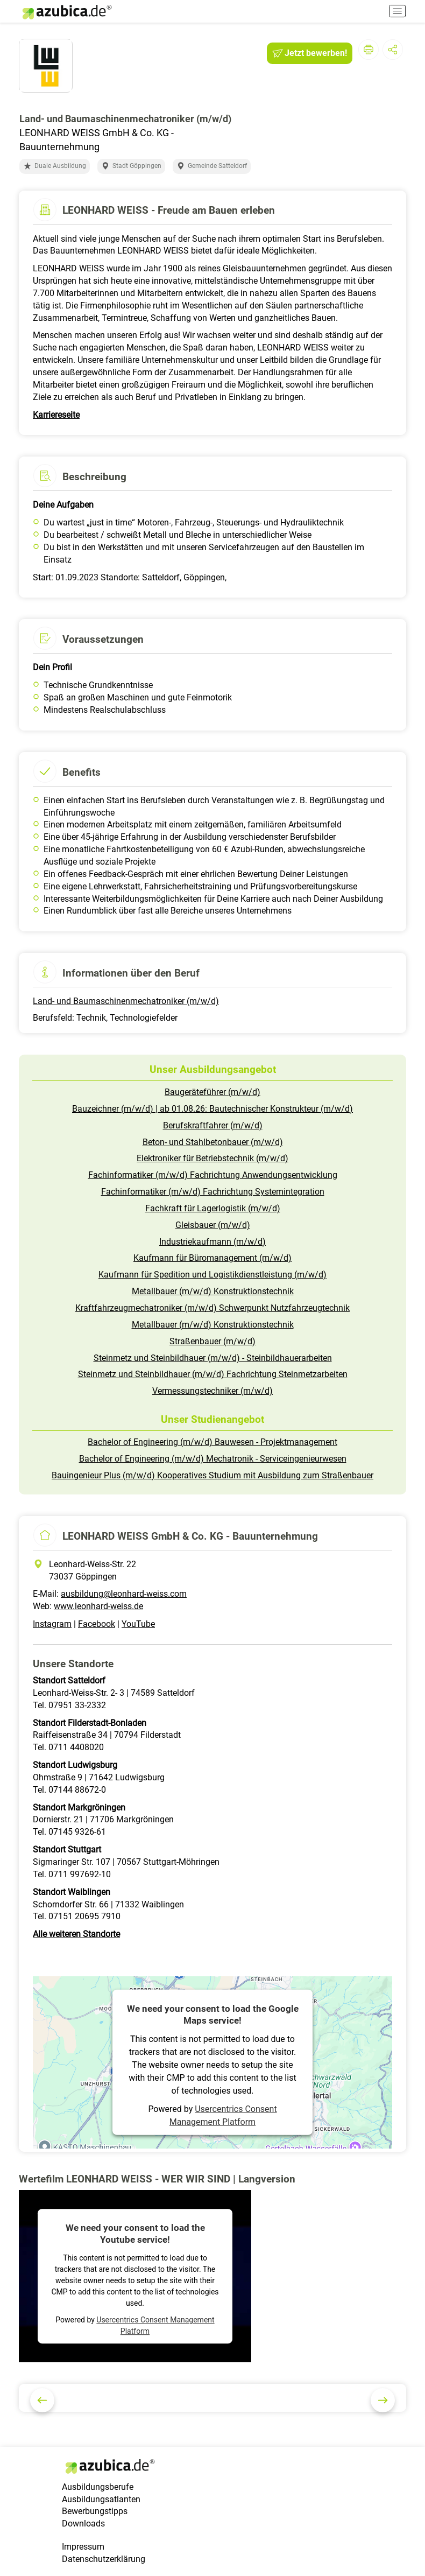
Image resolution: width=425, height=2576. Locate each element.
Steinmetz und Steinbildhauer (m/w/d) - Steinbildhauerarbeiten (213, 1358)
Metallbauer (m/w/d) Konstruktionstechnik (213, 1291)
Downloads (83, 2523)
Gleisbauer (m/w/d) (212, 1225)
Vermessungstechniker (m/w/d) (212, 1391)
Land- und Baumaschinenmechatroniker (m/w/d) (126, 1001)
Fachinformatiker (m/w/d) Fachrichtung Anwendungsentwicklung (212, 1175)
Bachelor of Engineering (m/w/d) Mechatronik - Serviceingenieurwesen (212, 1459)
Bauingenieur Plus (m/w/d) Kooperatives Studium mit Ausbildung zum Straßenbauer (212, 1475)
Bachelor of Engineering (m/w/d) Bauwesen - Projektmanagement (212, 1442)
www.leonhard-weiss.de (98, 1606)
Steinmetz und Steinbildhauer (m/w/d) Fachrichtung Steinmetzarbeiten (213, 1374)
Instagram (52, 1624)
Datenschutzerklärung (103, 2559)
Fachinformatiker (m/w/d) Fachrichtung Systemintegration (212, 1192)
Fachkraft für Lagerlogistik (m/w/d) (212, 1208)
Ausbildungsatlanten (101, 2499)
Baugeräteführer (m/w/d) (212, 1092)
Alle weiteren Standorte (76, 1934)
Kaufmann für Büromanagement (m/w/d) (212, 1258)
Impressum (83, 2547)
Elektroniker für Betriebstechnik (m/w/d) (212, 1158)
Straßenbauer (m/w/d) (212, 1341)
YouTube (138, 1624)
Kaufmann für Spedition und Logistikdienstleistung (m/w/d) (212, 1274)
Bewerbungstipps (95, 2511)
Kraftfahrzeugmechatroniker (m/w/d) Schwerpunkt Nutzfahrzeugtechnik (212, 1308)
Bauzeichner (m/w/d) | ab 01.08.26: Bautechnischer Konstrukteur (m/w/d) (212, 1109)
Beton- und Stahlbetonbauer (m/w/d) (213, 1142)
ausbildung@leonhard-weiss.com (124, 1594)
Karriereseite (56, 415)
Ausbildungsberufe (97, 2487)
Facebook (96, 1624)
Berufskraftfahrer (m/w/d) (213, 1125)
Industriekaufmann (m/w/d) (212, 1242)
